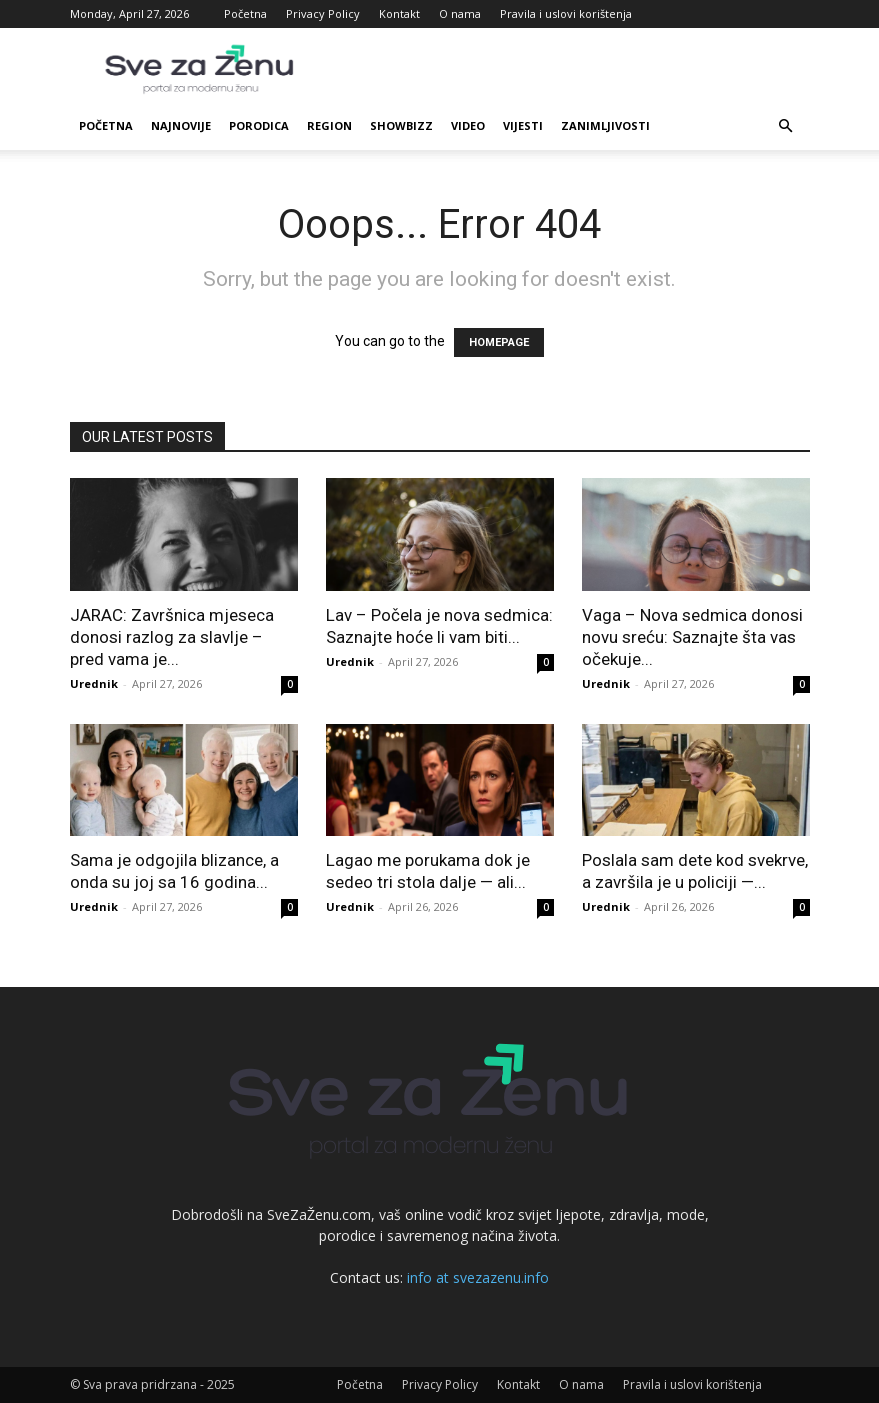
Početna (245, 13)
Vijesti (523, 125)
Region (329, 125)
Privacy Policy (323, 13)
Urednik (94, 683)
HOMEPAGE (499, 342)
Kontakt (399, 13)
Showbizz (401, 125)
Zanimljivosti (605, 125)
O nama (460, 13)
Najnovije (181, 125)
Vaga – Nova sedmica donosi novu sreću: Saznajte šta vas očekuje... (692, 637)
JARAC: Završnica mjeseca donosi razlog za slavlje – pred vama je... (172, 637)
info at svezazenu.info (478, 1277)
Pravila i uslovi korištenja (566, 13)
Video (468, 125)
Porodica (259, 125)
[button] (786, 126)
